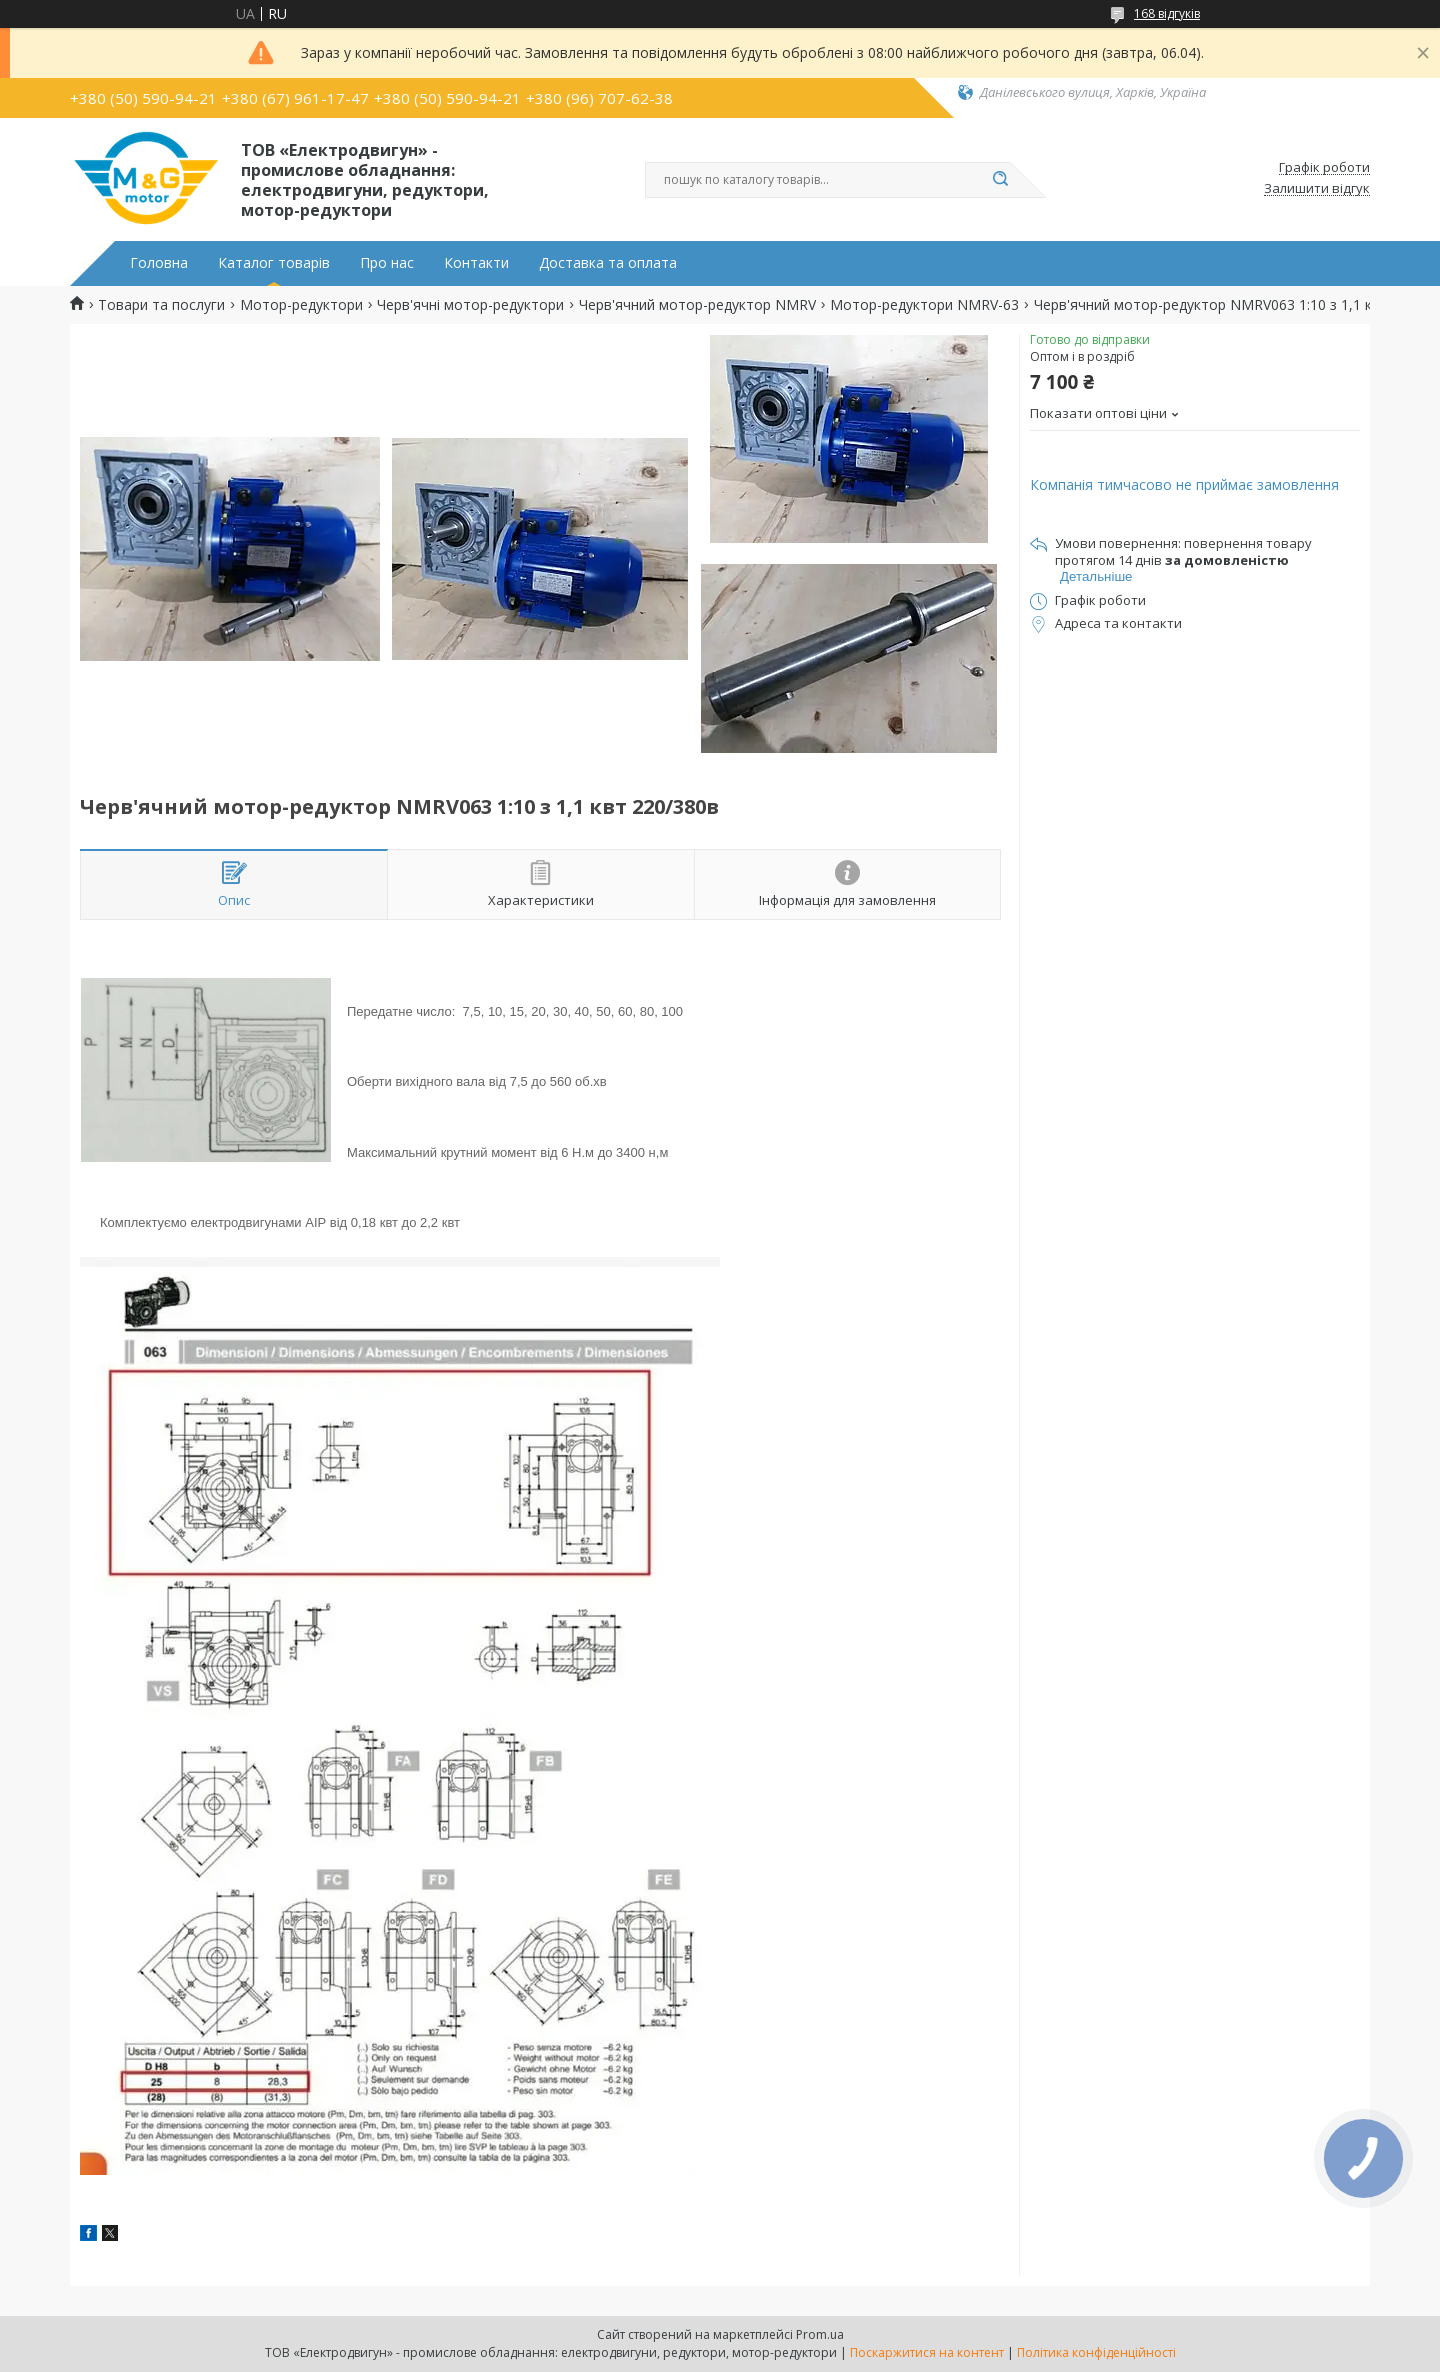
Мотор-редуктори (301, 305)
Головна (159, 263)
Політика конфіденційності (1096, 2352)
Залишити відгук (1317, 189)
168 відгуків (1167, 13)
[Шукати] (1000, 180)
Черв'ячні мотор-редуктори (470, 305)
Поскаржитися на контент (927, 2352)
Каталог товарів (274, 263)
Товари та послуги (161, 305)
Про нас (387, 263)
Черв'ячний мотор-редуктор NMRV (697, 305)
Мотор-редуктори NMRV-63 (924, 305)
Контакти (476, 263)
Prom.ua (820, 2334)
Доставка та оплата (608, 263)
